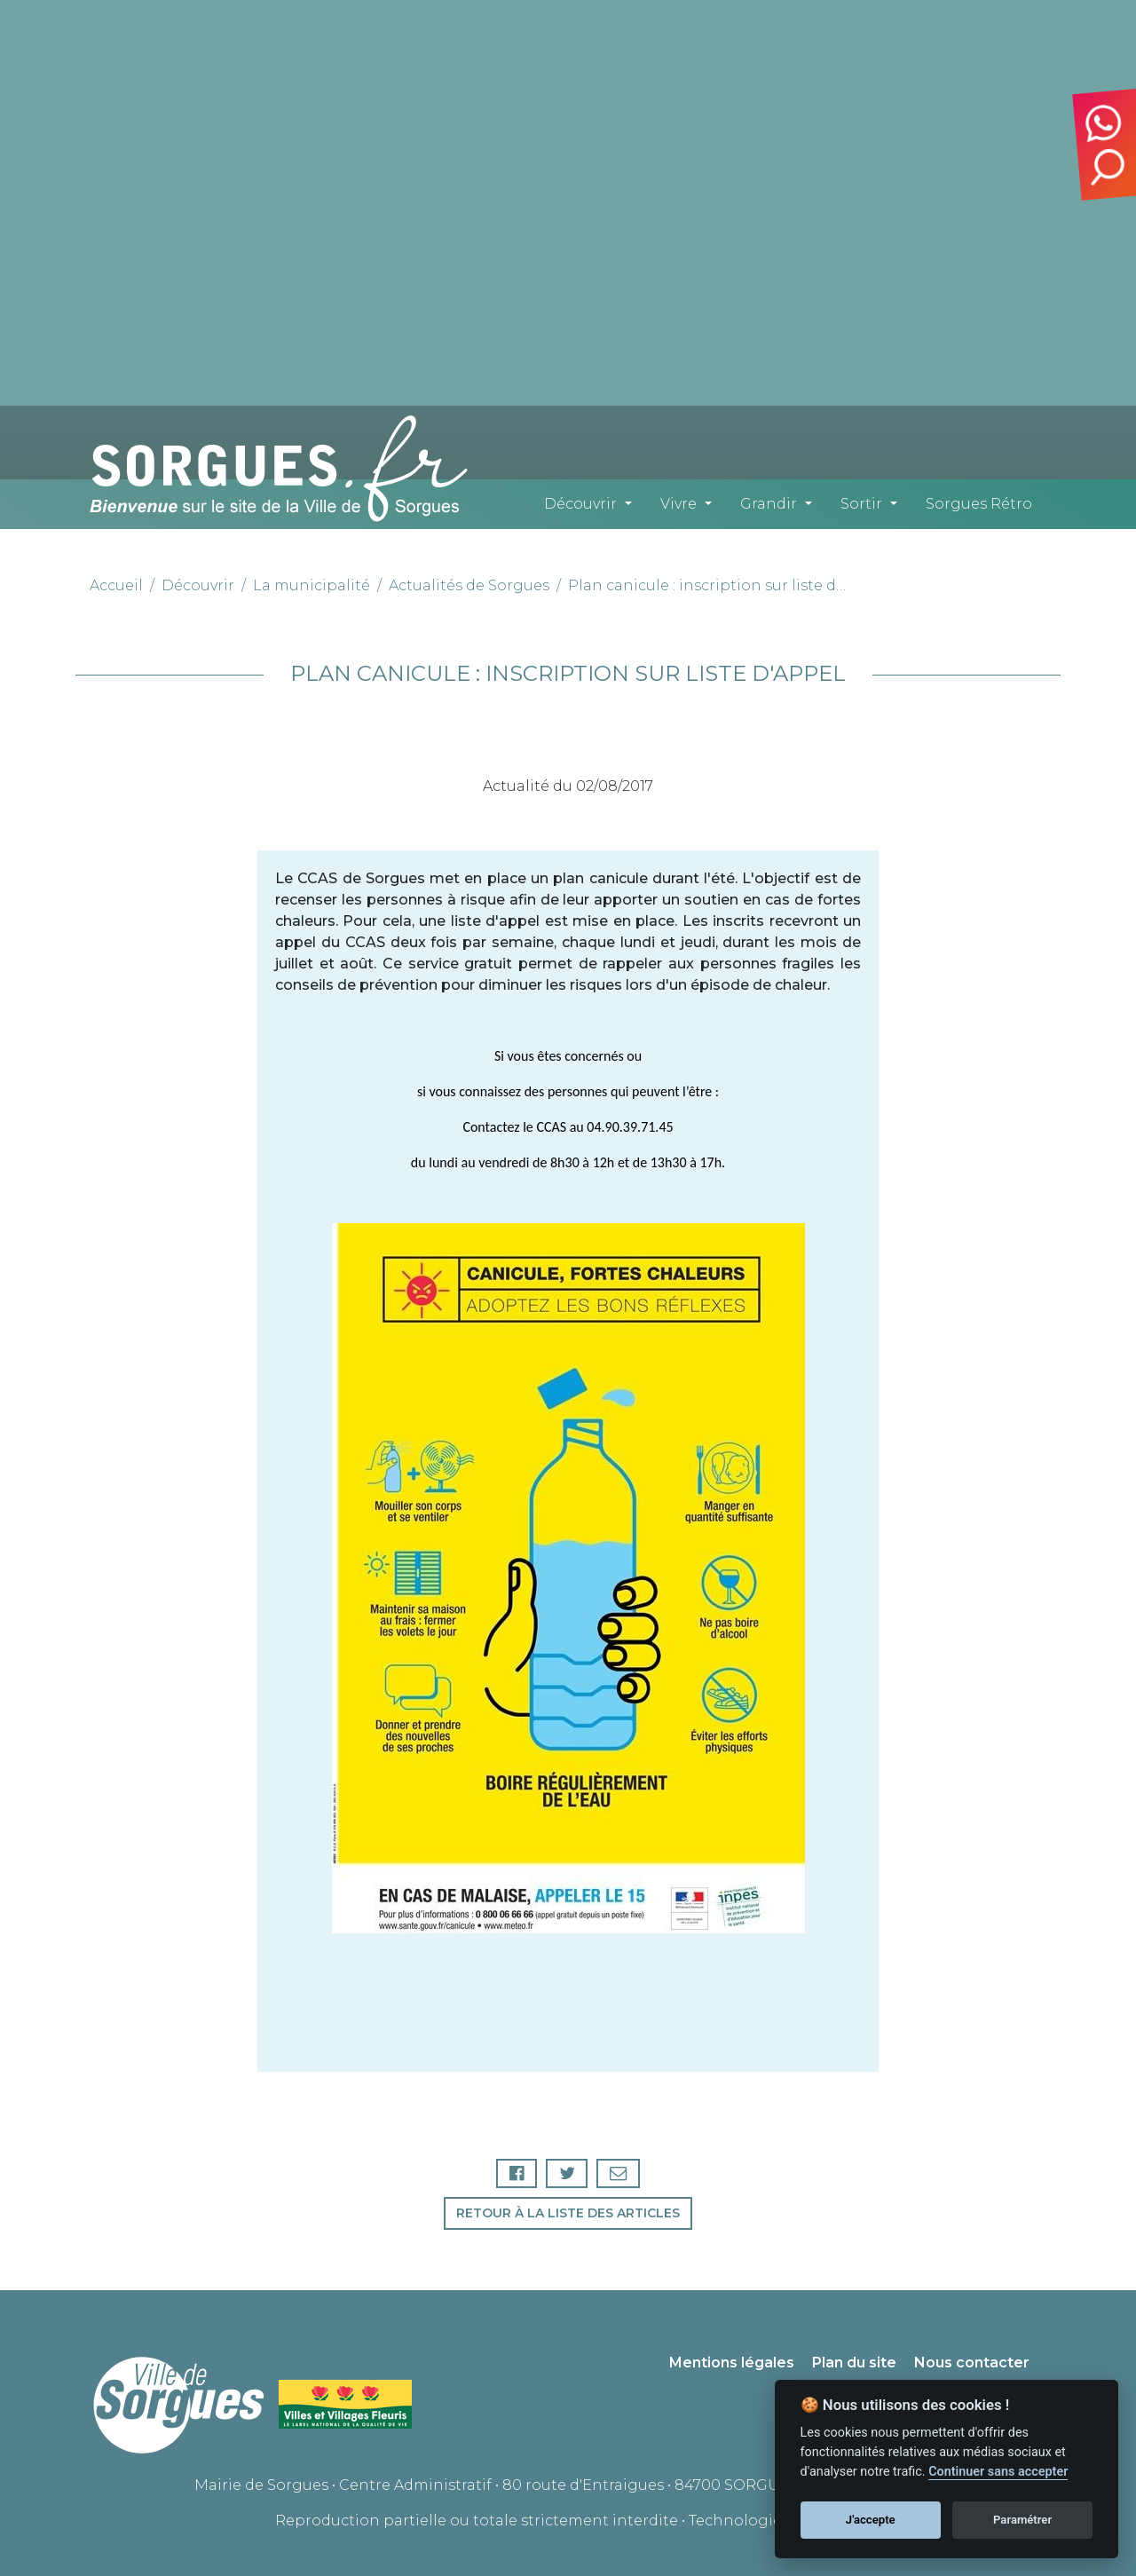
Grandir (768, 503)
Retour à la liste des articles (568, 2213)
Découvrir (580, 503)
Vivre (678, 503)
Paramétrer (1022, 2519)
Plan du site (854, 2362)
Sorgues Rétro (979, 503)
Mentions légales (731, 2362)
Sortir (861, 503)
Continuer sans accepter (998, 2471)
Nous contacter (972, 2362)
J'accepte (870, 2519)
